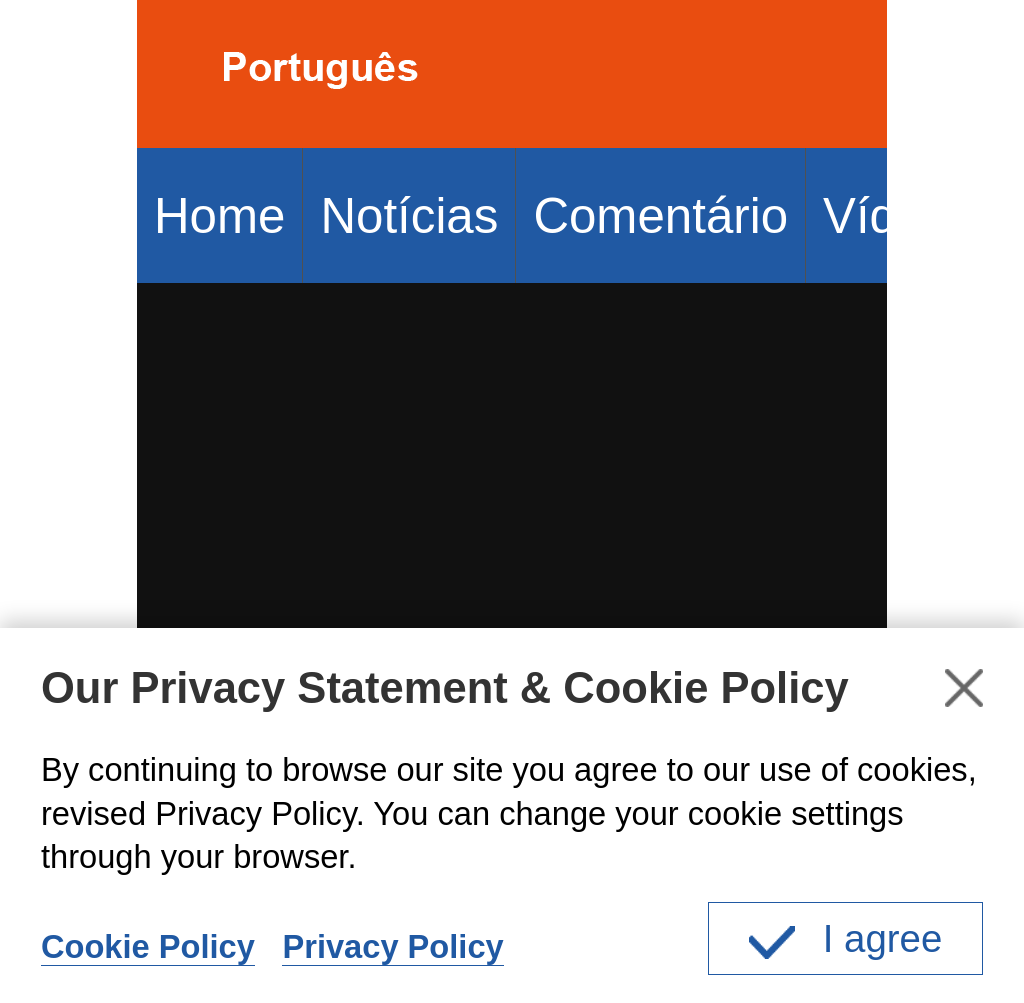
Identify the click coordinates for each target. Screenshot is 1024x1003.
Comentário (660, 215)
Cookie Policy (148, 946)
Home (219, 215)
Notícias (409, 215)
